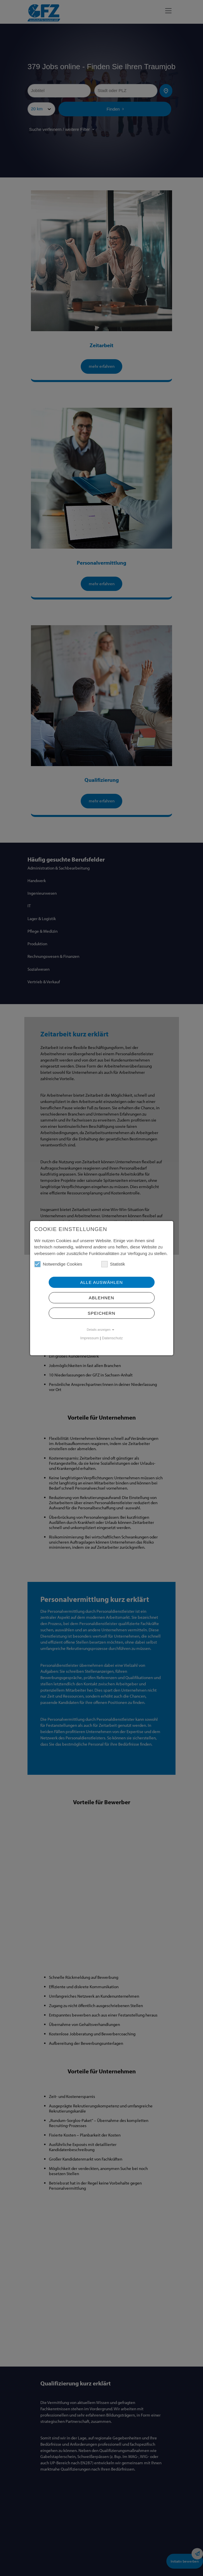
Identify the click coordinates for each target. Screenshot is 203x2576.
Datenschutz (112, 1338)
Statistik (113, 1264)
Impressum (89, 1338)
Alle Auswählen (101, 1282)
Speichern (101, 1313)
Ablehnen (101, 1297)
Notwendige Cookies (58, 1264)
